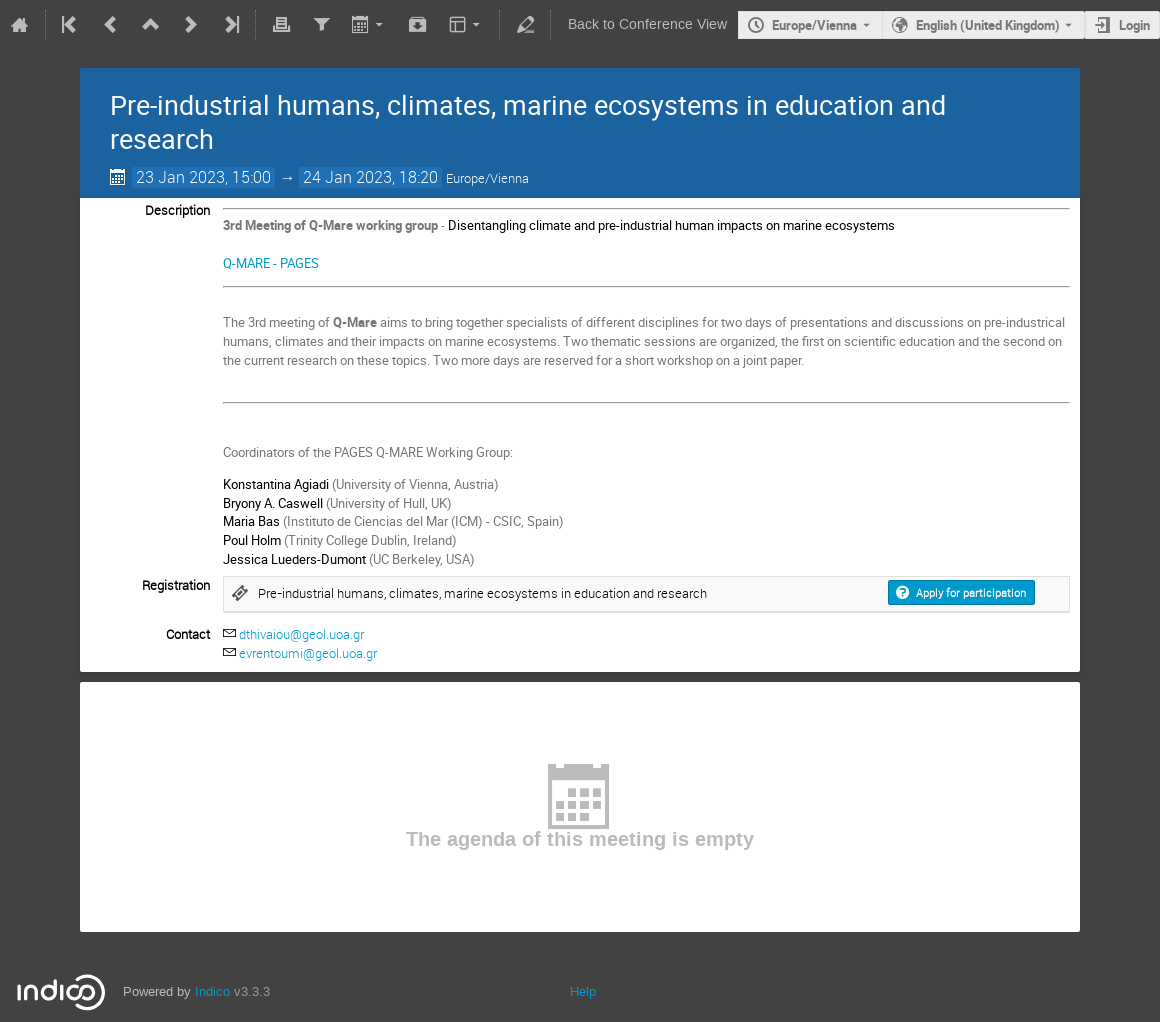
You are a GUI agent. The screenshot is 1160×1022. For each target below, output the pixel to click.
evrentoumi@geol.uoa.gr (308, 653)
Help (583, 991)
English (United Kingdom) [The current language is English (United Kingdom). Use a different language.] (988, 25)
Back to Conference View (647, 24)
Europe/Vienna (814, 25)
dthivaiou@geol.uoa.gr (301, 634)
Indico (212, 991)
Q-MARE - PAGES (271, 263)
